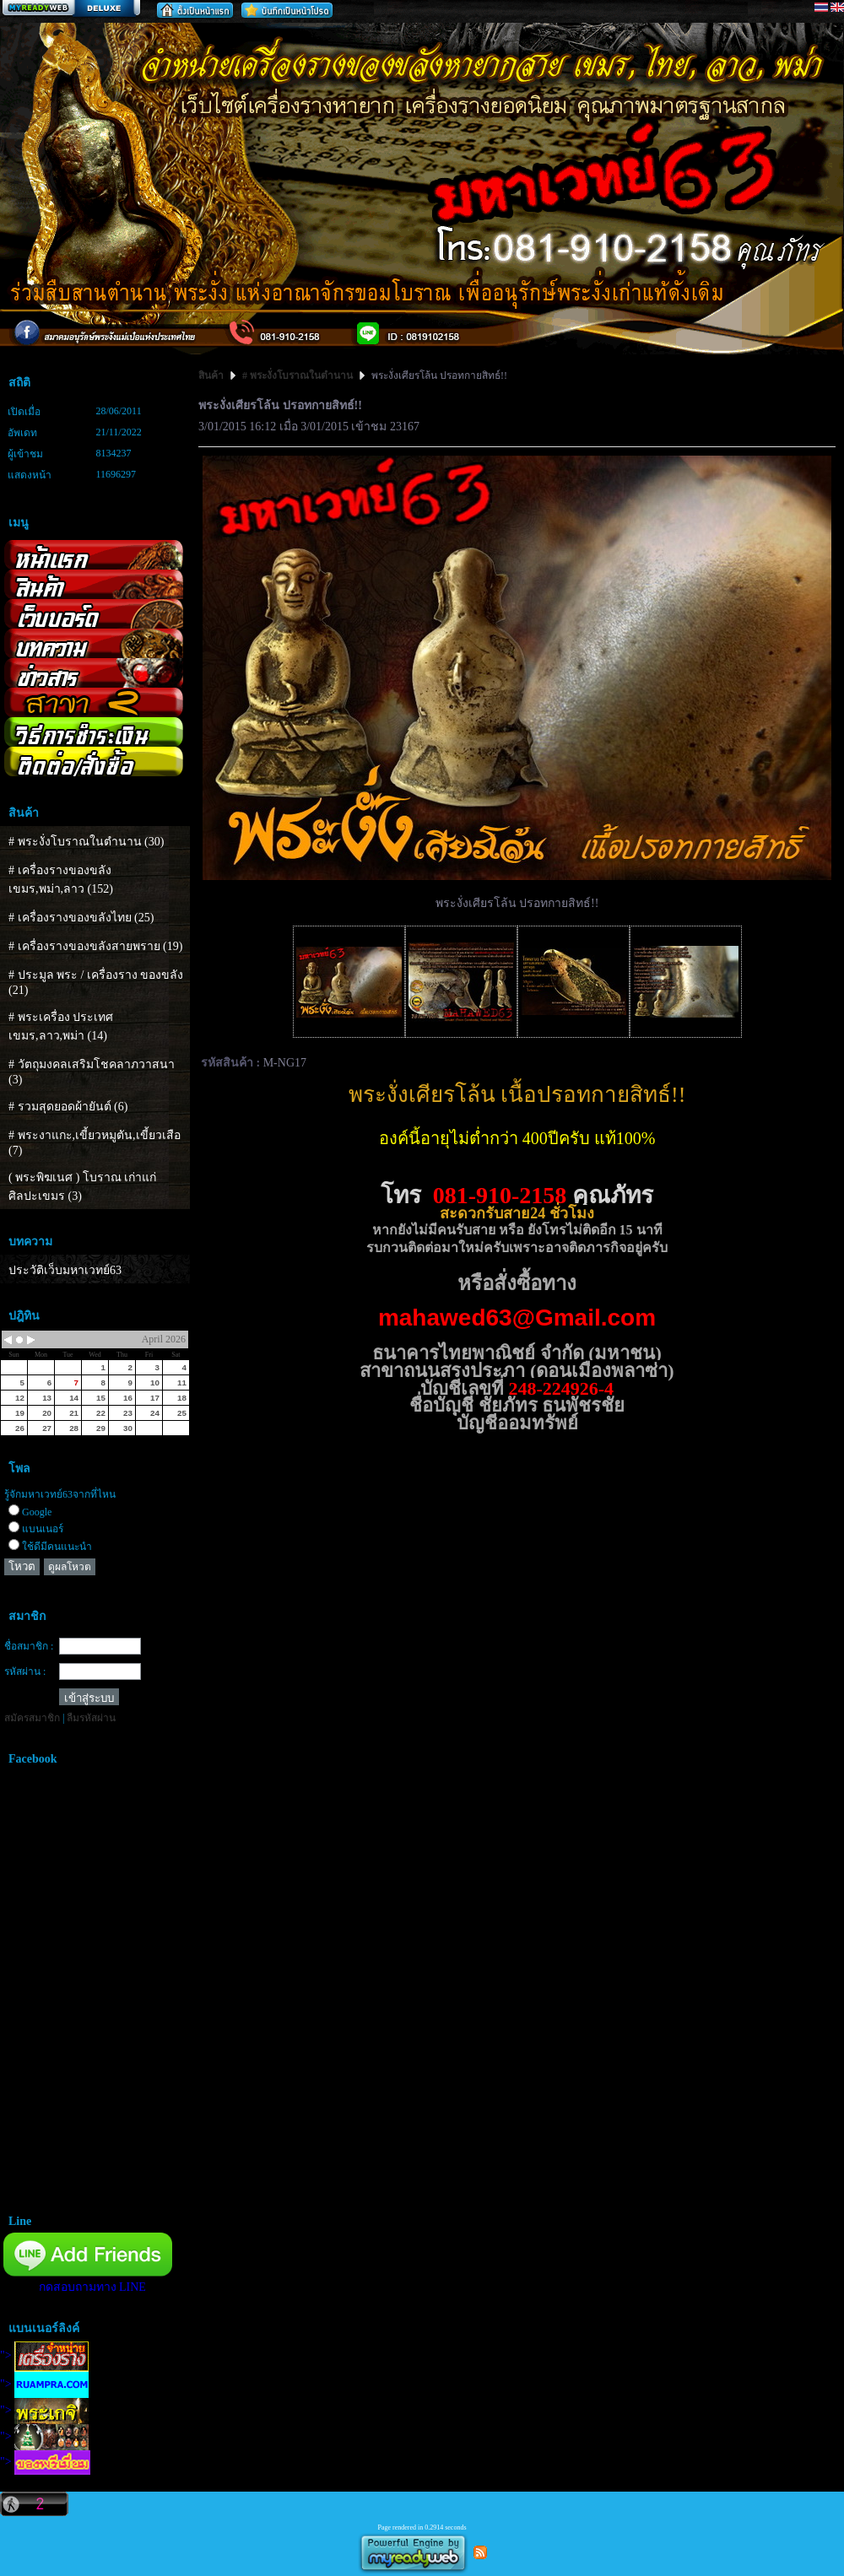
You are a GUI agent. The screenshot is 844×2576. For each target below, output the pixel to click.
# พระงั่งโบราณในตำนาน (297, 375)
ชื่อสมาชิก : (28, 1646)
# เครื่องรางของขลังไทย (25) (81, 917)
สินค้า (212, 375)
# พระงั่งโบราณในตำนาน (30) (86, 841)
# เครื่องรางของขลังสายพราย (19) (95, 946)
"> (44, 2355)
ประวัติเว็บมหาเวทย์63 (65, 1270)
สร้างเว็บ (71, 9)
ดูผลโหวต (69, 1567)
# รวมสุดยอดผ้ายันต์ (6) (67, 1106)
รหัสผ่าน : (25, 1671)
